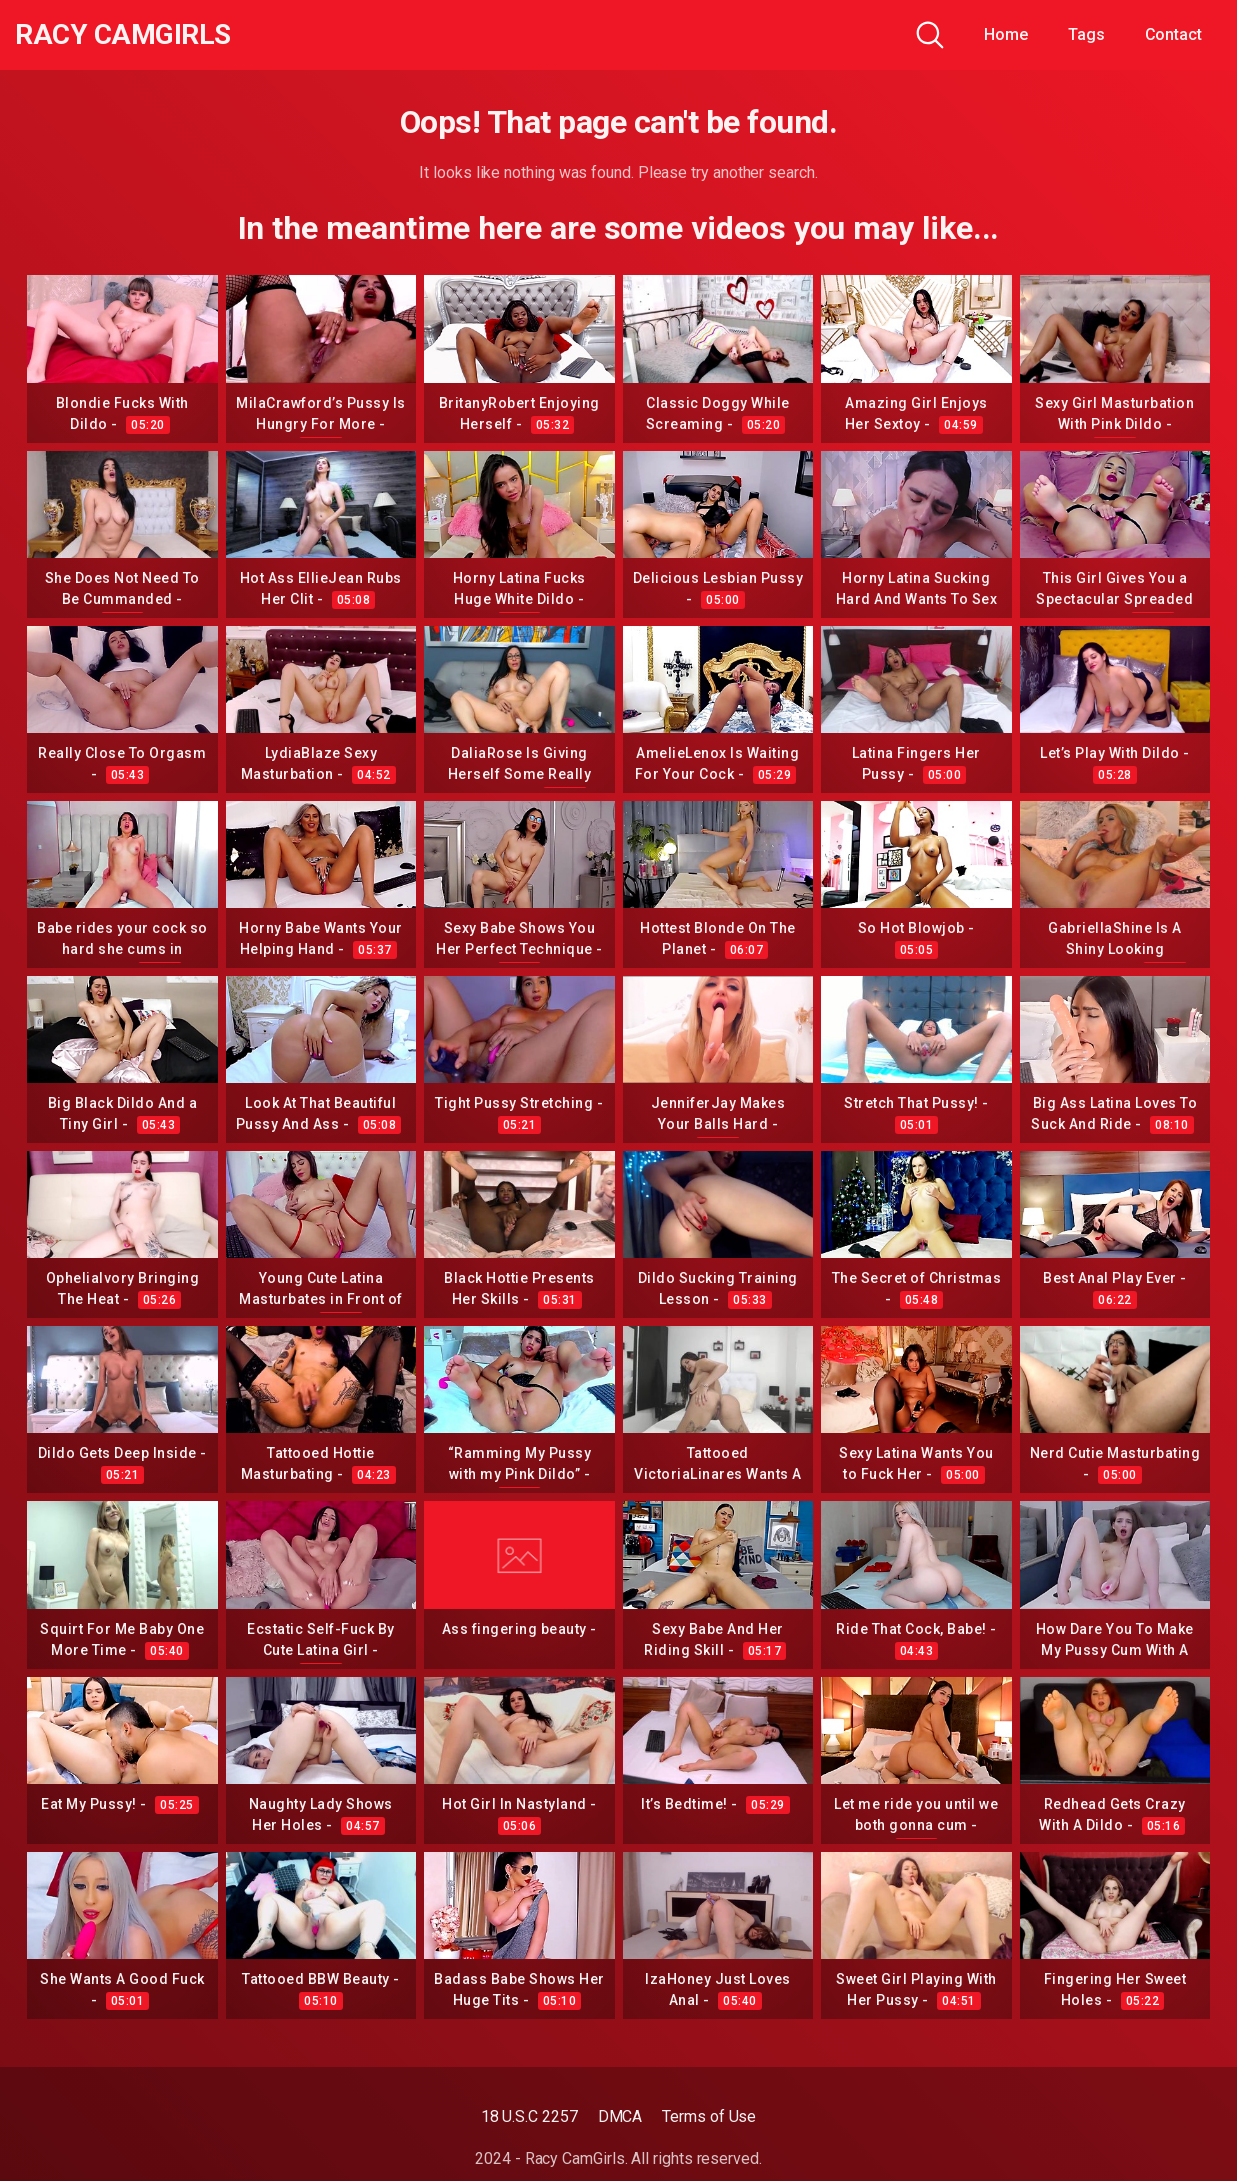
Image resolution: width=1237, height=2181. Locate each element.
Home (1006, 34)
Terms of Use (709, 2116)
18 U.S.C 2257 (529, 2116)
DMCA (620, 2116)
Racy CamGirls (123, 35)
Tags (1086, 34)
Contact (1173, 34)
